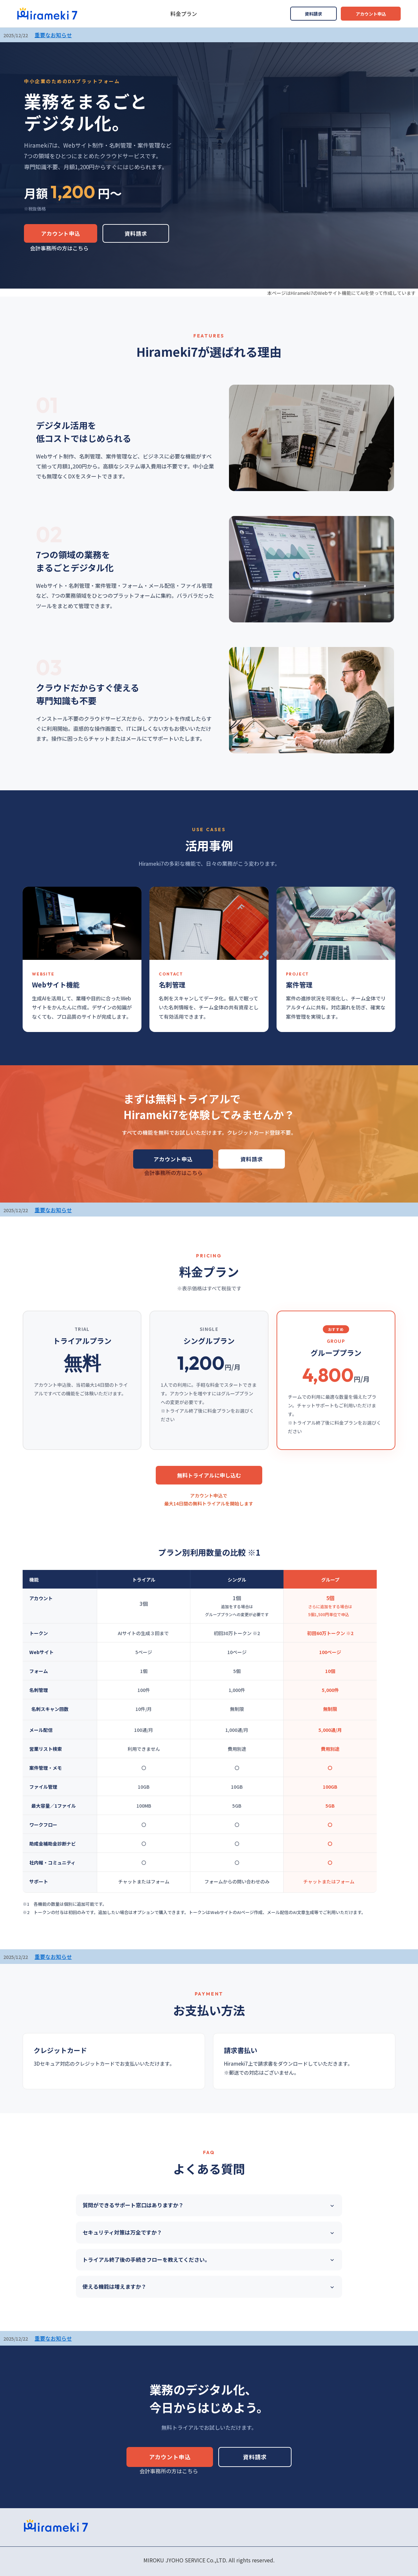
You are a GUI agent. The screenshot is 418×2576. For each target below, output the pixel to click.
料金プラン (183, 14)
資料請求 (313, 14)
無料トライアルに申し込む (209, 1475)
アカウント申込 (371, 14)
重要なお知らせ (53, 35)
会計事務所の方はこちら (59, 248)
